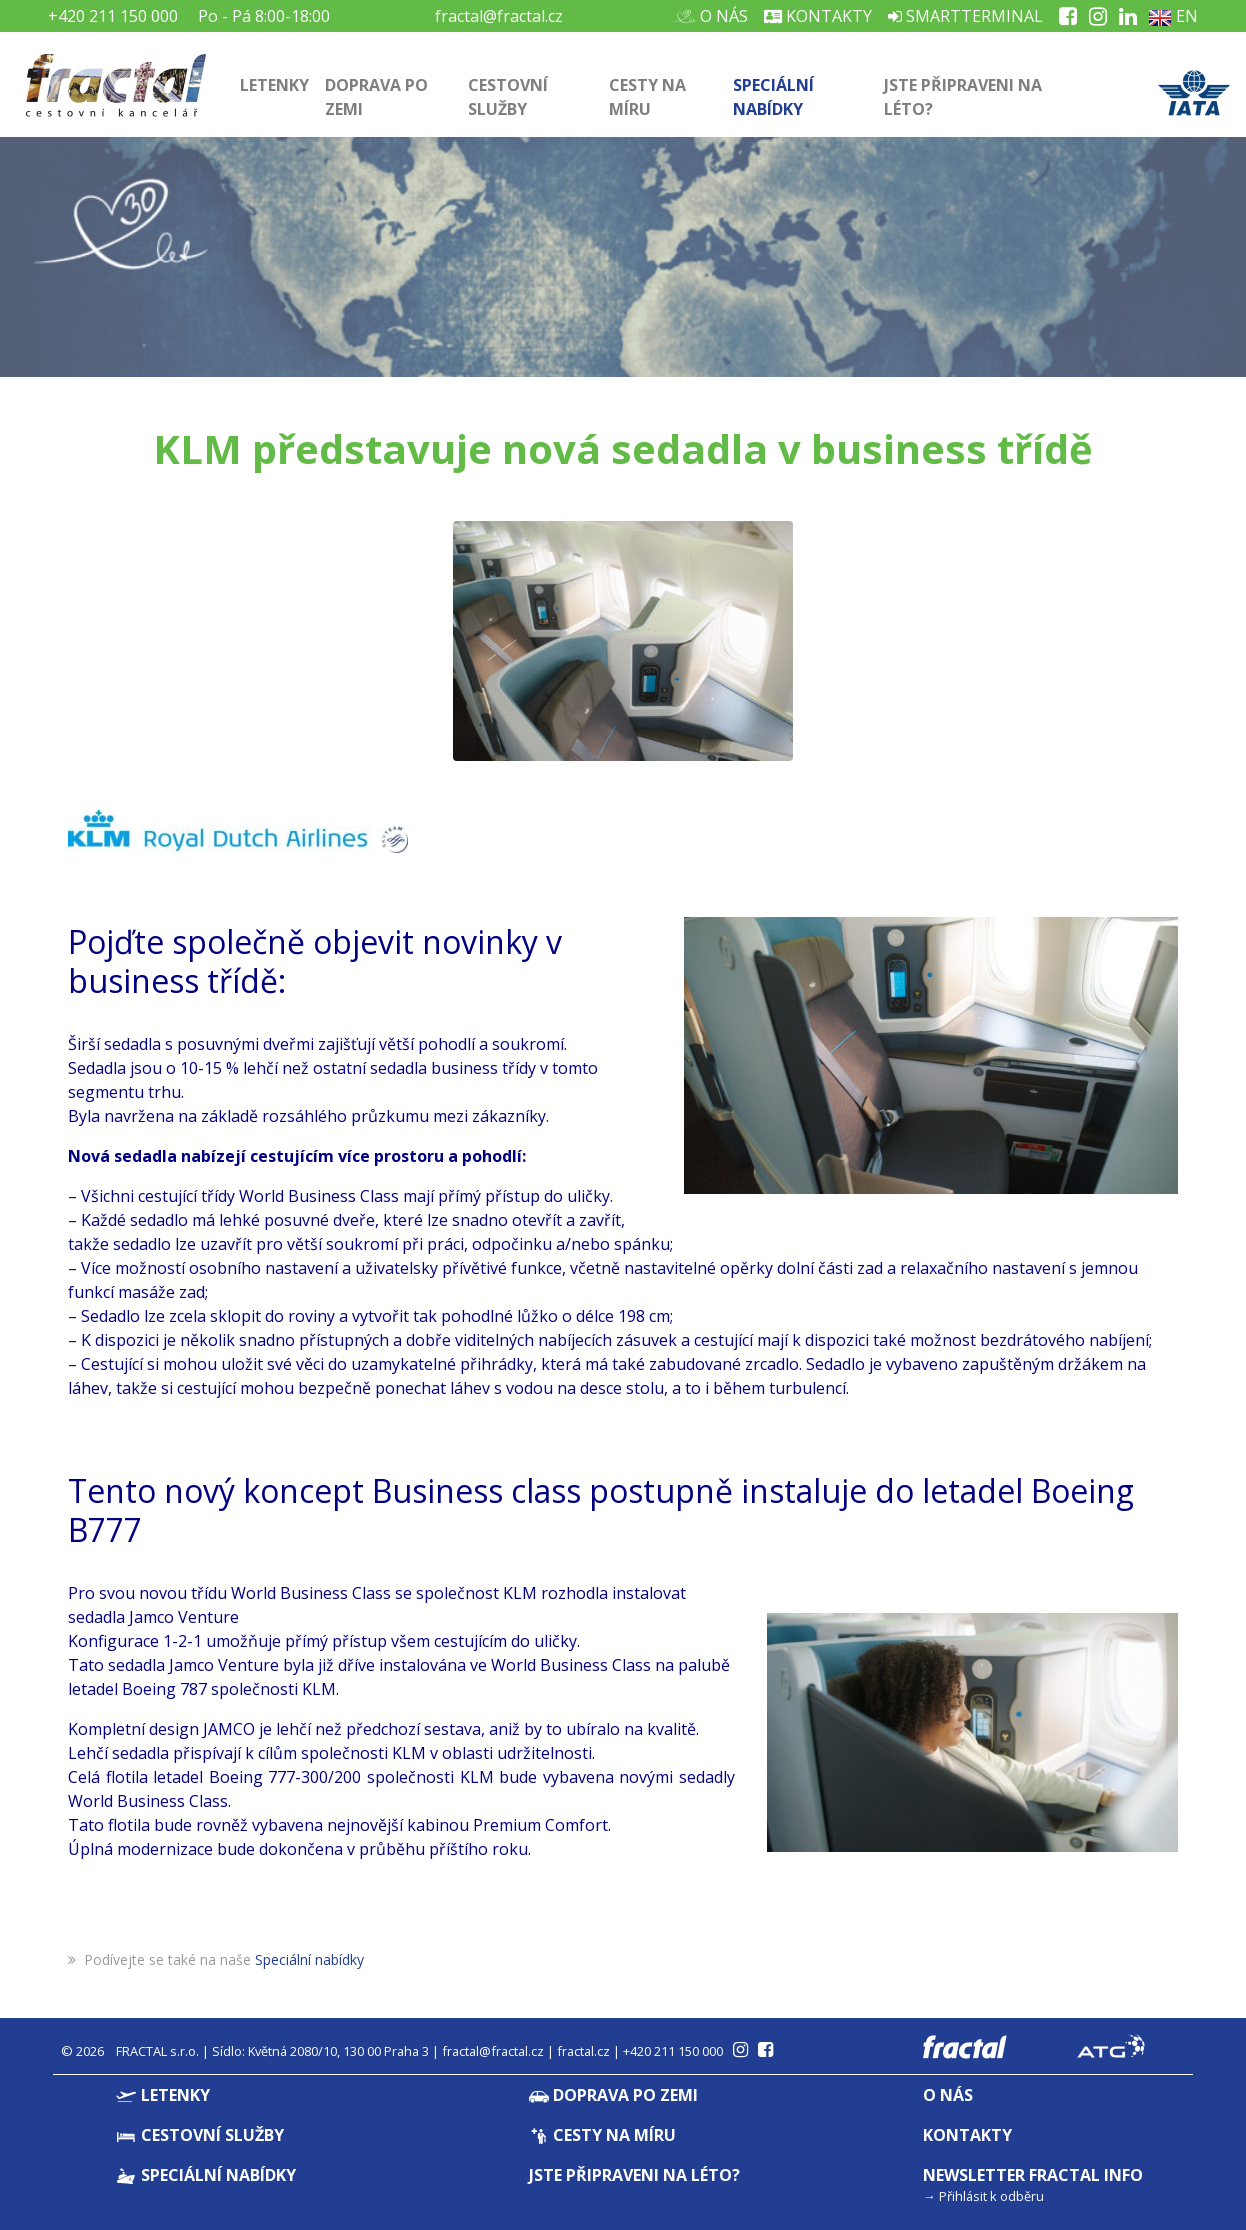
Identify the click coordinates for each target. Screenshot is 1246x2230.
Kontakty (818, 16)
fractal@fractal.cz (499, 16)
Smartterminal (965, 16)
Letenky (274, 85)
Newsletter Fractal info (1033, 2175)
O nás (716, 16)
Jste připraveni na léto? (963, 97)
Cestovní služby (508, 97)
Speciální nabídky (773, 97)
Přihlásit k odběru (991, 2196)
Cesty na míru (647, 97)
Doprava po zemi (376, 97)
